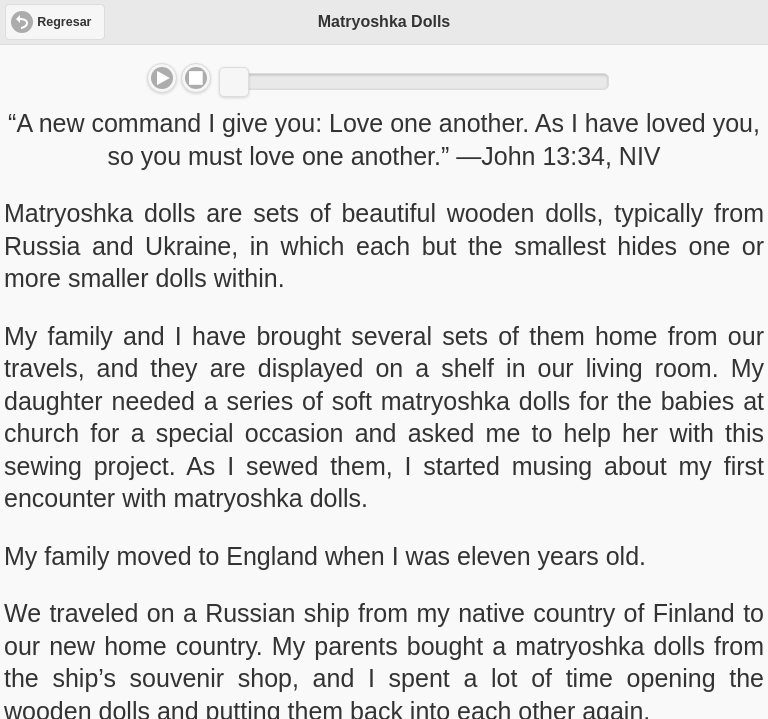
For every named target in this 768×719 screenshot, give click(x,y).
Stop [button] (196, 78)
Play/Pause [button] (162, 78)
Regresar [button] (64, 22)
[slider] (234, 82)
